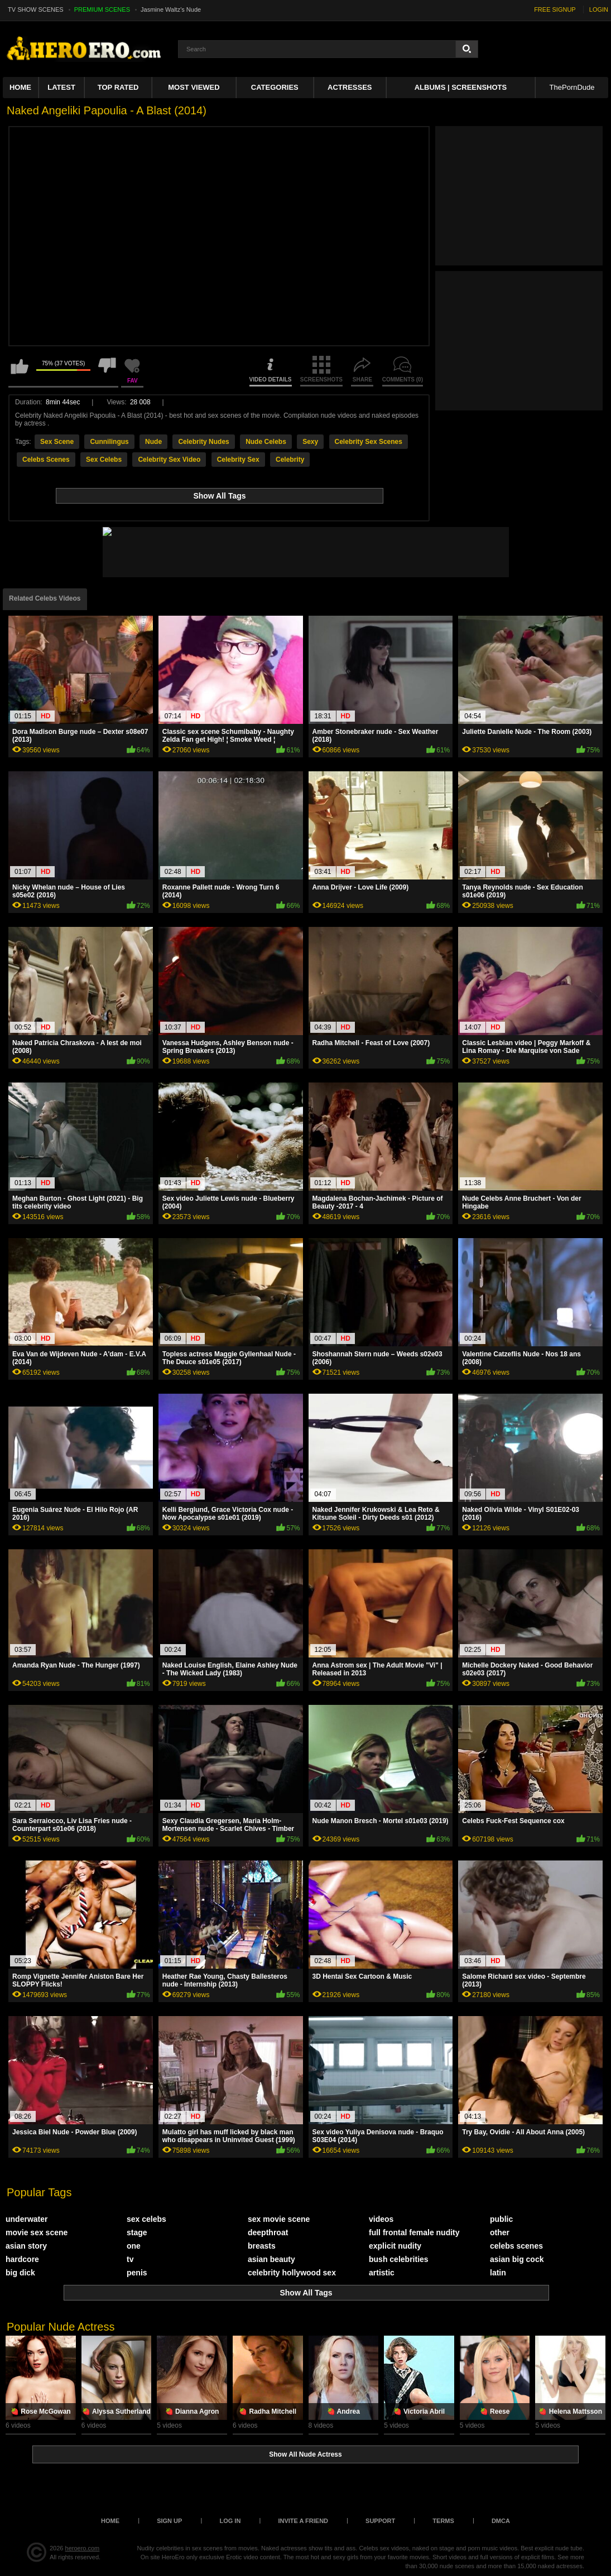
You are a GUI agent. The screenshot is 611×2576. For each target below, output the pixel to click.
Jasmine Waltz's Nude (171, 9)
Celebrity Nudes (203, 442)
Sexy (310, 442)
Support (380, 2520)
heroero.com (82, 2548)
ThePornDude (572, 87)
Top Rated (118, 87)
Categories (275, 87)
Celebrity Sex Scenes (368, 442)
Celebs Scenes (46, 459)
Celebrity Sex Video (169, 459)
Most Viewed (193, 87)
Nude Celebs (266, 442)
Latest (61, 87)
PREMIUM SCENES (102, 9)
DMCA (501, 2520)
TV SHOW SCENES (36, 9)
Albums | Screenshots (461, 87)
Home (20, 87)
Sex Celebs (104, 459)
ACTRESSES (350, 87)
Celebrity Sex (238, 459)
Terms (443, 2520)
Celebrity (290, 459)
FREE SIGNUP (555, 9)
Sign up (169, 2520)
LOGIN (598, 9)
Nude (153, 442)
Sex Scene (57, 442)
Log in (229, 2520)
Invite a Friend (303, 2520)
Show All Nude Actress (305, 2454)
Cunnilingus (109, 442)
